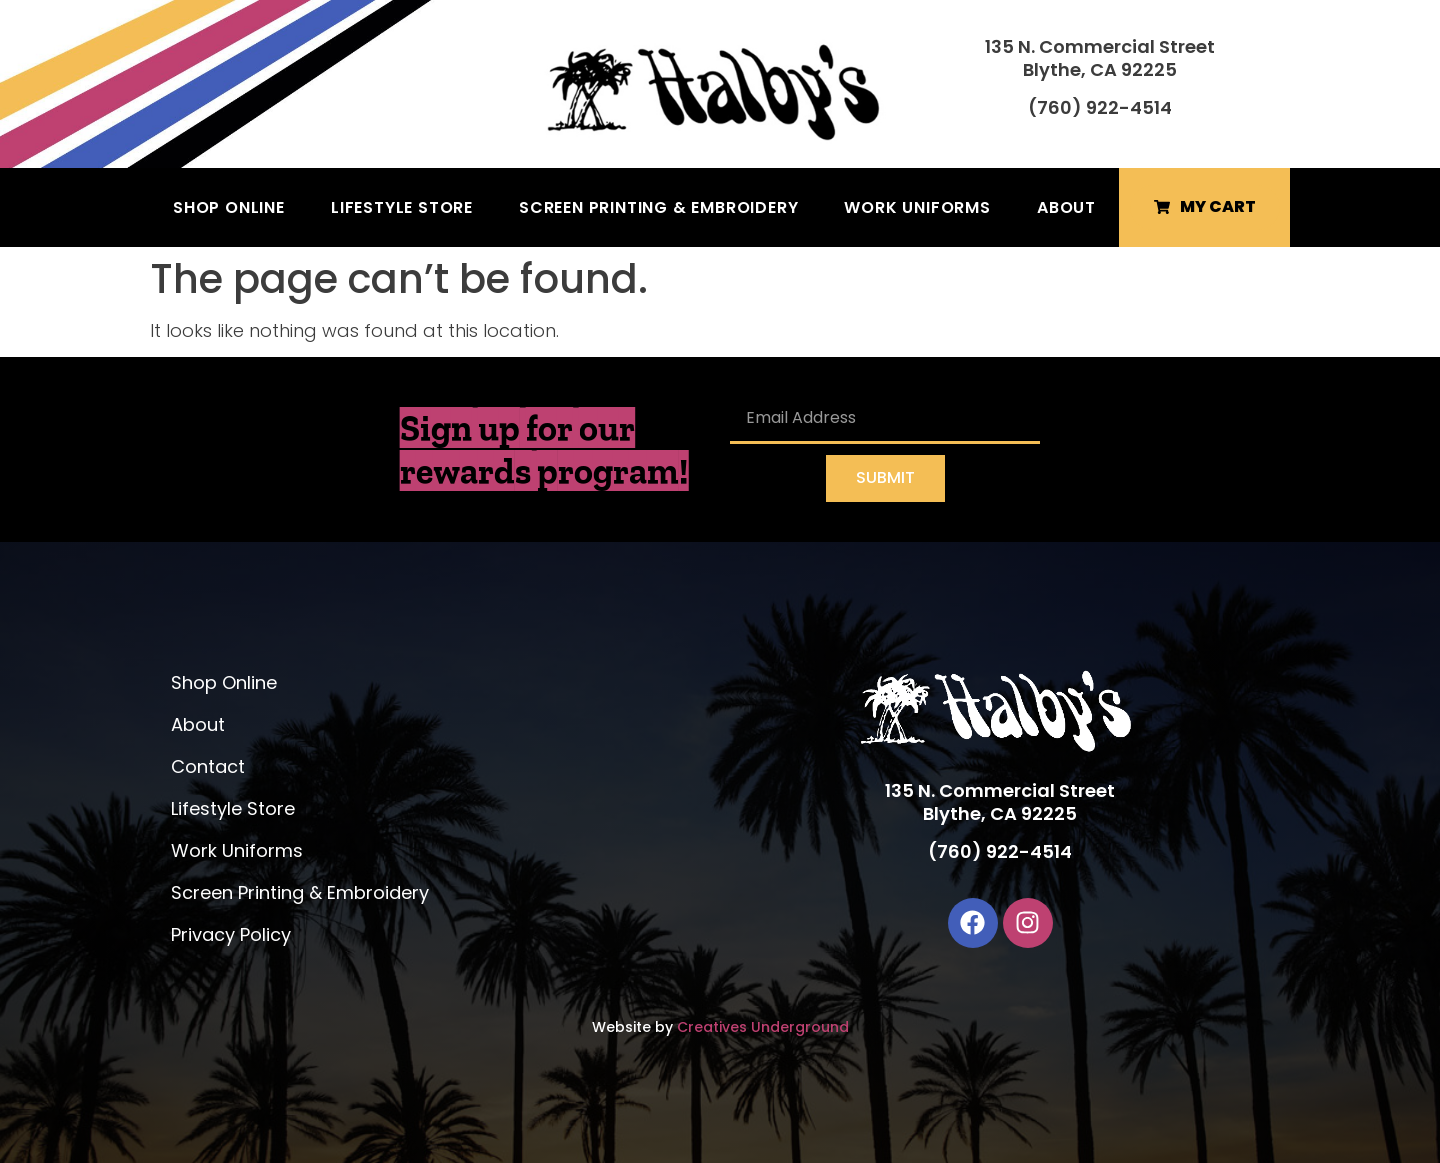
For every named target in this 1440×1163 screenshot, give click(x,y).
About (1066, 207)
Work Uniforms (917, 207)
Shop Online (229, 207)
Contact (208, 766)
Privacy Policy (231, 934)
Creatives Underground (763, 1027)
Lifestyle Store (402, 207)
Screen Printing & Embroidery (658, 207)
